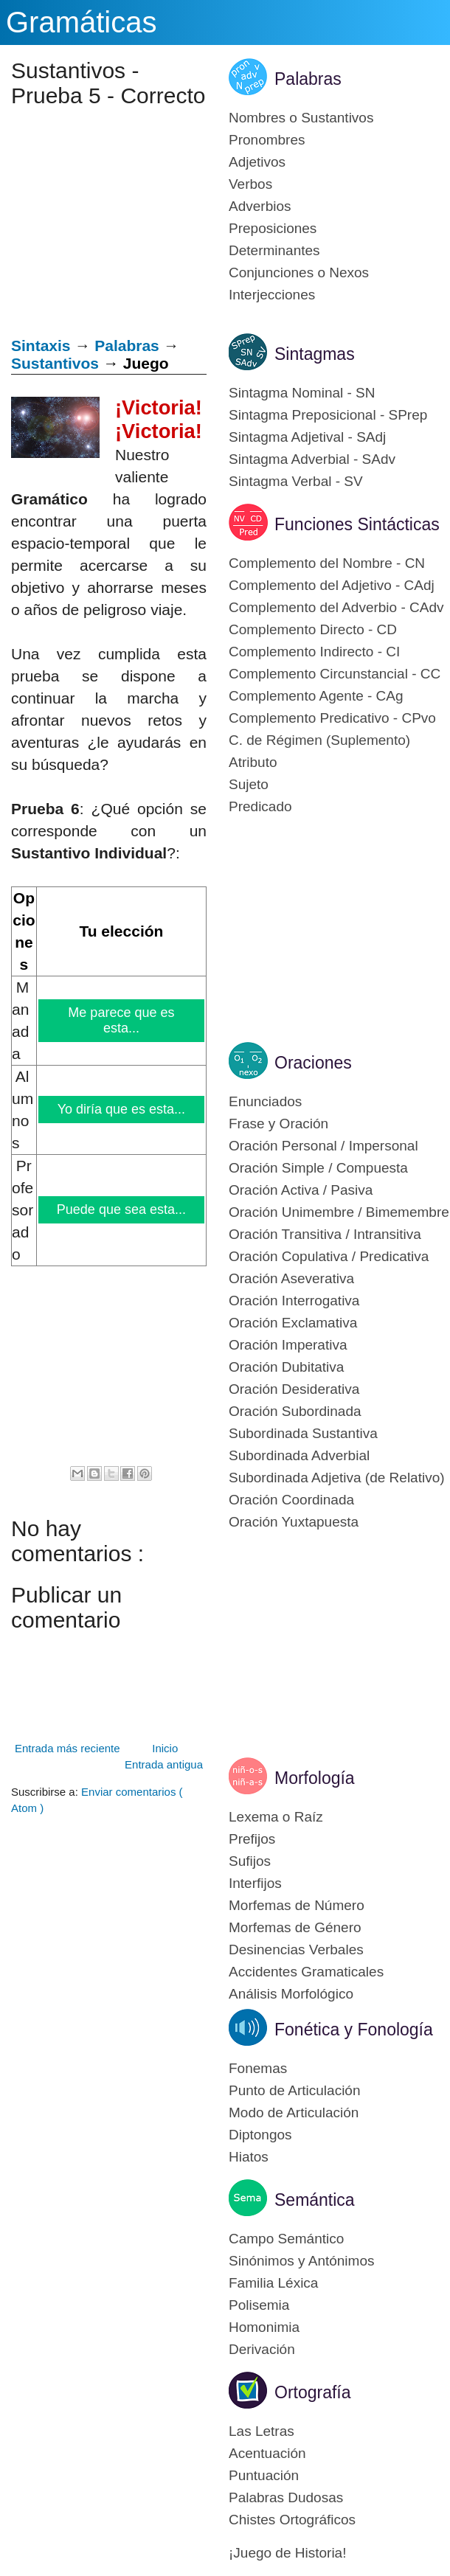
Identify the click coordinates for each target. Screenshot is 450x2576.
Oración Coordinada (291, 1499)
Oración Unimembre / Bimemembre (339, 1212)
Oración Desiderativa (294, 1389)
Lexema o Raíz (276, 1817)
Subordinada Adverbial (299, 1455)
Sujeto (249, 784)
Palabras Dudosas (286, 2497)
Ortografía (312, 2392)
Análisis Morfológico (291, 1994)
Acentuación (267, 2453)
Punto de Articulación (295, 2090)
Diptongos (260, 2134)
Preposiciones (272, 228)
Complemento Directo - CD (313, 629)
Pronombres (267, 139)
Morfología (314, 1778)
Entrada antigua (164, 1764)
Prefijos (252, 1839)
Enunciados (265, 1101)
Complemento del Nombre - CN (327, 563)
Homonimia (264, 2327)
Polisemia (259, 2305)
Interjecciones (272, 294)
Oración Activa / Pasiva (301, 1190)
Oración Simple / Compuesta (318, 1168)
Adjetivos (257, 162)
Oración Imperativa (288, 1345)
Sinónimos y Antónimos (302, 2260)
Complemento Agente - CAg (316, 696)
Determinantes (274, 250)
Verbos (250, 184)
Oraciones (313, 1062)
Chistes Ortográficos (292, 2519)
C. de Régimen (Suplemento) (319, 740)
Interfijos (255, 1883)
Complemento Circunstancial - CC (334, 673)
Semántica (314, 2199)
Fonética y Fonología (353, 2029)
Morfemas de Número (296, 1905)
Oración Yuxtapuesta (294, 1522)
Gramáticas (81, 22)
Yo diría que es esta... (121, 1109)
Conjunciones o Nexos (299, 272)
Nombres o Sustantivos (301, 117)
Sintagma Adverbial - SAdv (312, 459)
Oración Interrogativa (294, 1300)
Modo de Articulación (294, 2112)
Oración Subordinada (295, 1411)
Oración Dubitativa (286, 1367)
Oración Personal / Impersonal (323, 1145)
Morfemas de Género (295, 1927)
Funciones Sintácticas (357, 524)
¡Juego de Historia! (287, 2553)
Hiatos (249, 2156)
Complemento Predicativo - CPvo (332, 718)
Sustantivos (55, 363)
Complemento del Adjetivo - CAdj (332, 585)
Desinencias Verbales (296, 1949)
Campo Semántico (286, 2238)
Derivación (262, 2349)
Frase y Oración (278, 1123)
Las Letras (261, 2431)
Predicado (260, 806)
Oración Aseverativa (291, 1278)
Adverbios (260, 206)
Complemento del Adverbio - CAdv (336, 607)
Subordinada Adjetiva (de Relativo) (337, 1477)
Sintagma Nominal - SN (302, 392)
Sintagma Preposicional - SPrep (328, 415)
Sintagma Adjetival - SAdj (307, 437)
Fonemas (258, 2068)
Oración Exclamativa (293, 1322)
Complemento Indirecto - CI (314, 651)
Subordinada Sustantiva (303, 1433)
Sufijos (250, 1861)
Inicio (165, 1748)
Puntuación (264, 2475)
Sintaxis (41, 345)
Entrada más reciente (67, 1748)
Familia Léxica (273, 2283)
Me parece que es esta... (122, 1020)
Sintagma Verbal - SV (296, 481)
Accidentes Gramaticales (306, 1971)
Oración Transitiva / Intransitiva (325, 1234)
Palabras (126, 345)
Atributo (253, 762)
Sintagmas (314, 354)
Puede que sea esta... (122, 1209)
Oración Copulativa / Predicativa (329, 1256)
